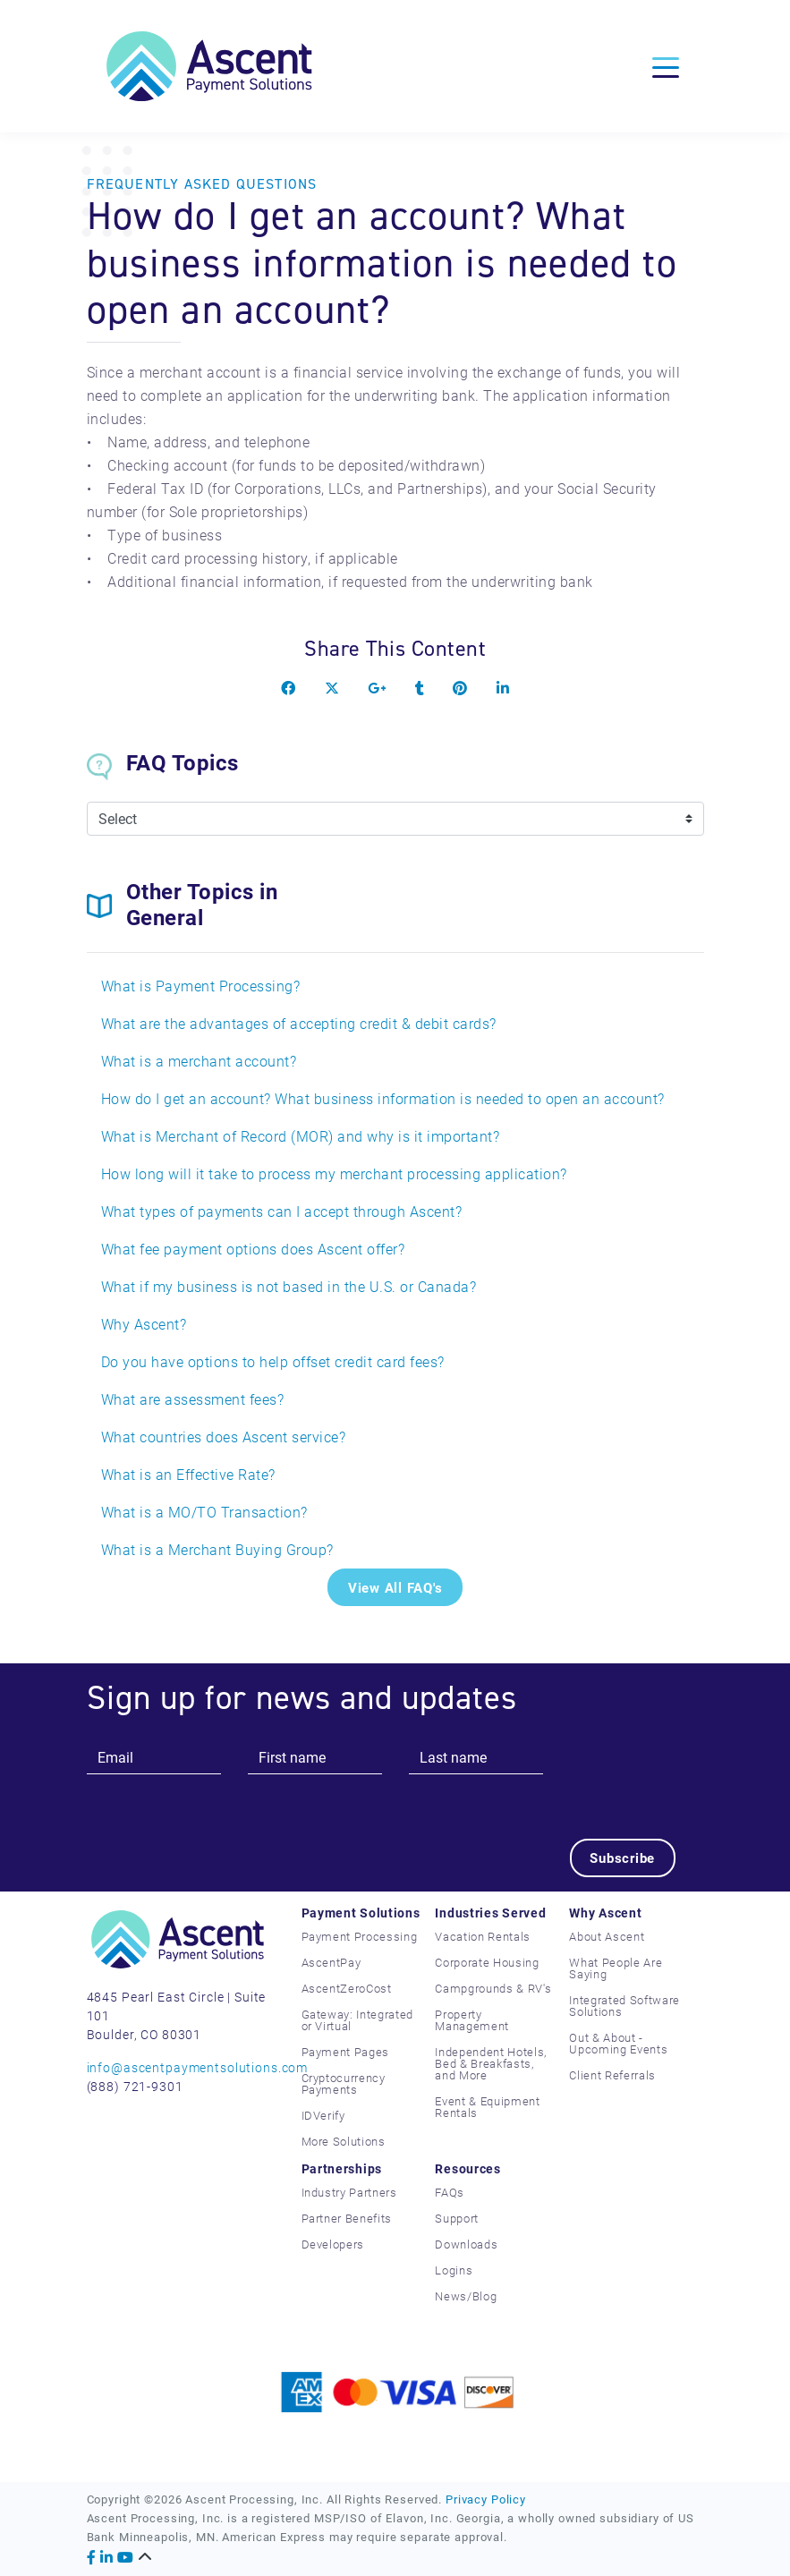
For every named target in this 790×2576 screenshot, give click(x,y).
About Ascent (606, 1936)
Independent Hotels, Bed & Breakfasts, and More (490, 2063)
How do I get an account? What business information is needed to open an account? (383, 1098)
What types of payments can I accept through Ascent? (282, 1211)
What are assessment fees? (193, 1399)
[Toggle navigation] (665, 66)
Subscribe (622, 1857)
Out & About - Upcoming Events (618, 2043)
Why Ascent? (144, 1323)
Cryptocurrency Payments (344, 2083)
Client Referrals (612, 2075)
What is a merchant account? (199, 1060)
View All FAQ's (395, 1587)
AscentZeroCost (347, 1988)
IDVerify (323, 2115)
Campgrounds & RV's (493, 1988)
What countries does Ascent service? (223, 1436)
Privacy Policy (486, 2498)
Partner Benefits (347, 2218)
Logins (453, 2270)
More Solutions (344, 2141)
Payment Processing (360, 1936)
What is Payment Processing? (201, 985)
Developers (333, 2244)
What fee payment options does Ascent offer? (253, 1248)
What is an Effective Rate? (188, 1474)
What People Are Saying (615, 1968)
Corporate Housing (487, 1962)
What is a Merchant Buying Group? (217, 1549)
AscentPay (331, 1962)
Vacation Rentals (482, 1936)
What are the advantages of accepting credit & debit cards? (299, 1023)
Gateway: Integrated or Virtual (357, 2020)
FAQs (449, 2192)
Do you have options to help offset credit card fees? (273, 1361)
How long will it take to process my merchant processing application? (334, 1173)
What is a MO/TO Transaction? (204, 1511)
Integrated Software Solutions (624, 2005)
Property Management (472, 2020)
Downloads (466, 2244)
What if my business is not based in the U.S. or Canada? (289, 1286)
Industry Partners (349, 2192)
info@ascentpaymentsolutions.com (198, 2067)
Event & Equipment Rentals (487, 2107)
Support (457, 2218)
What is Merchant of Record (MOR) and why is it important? (300, 1135)
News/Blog (466, 2296)
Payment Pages (345, 2052)
